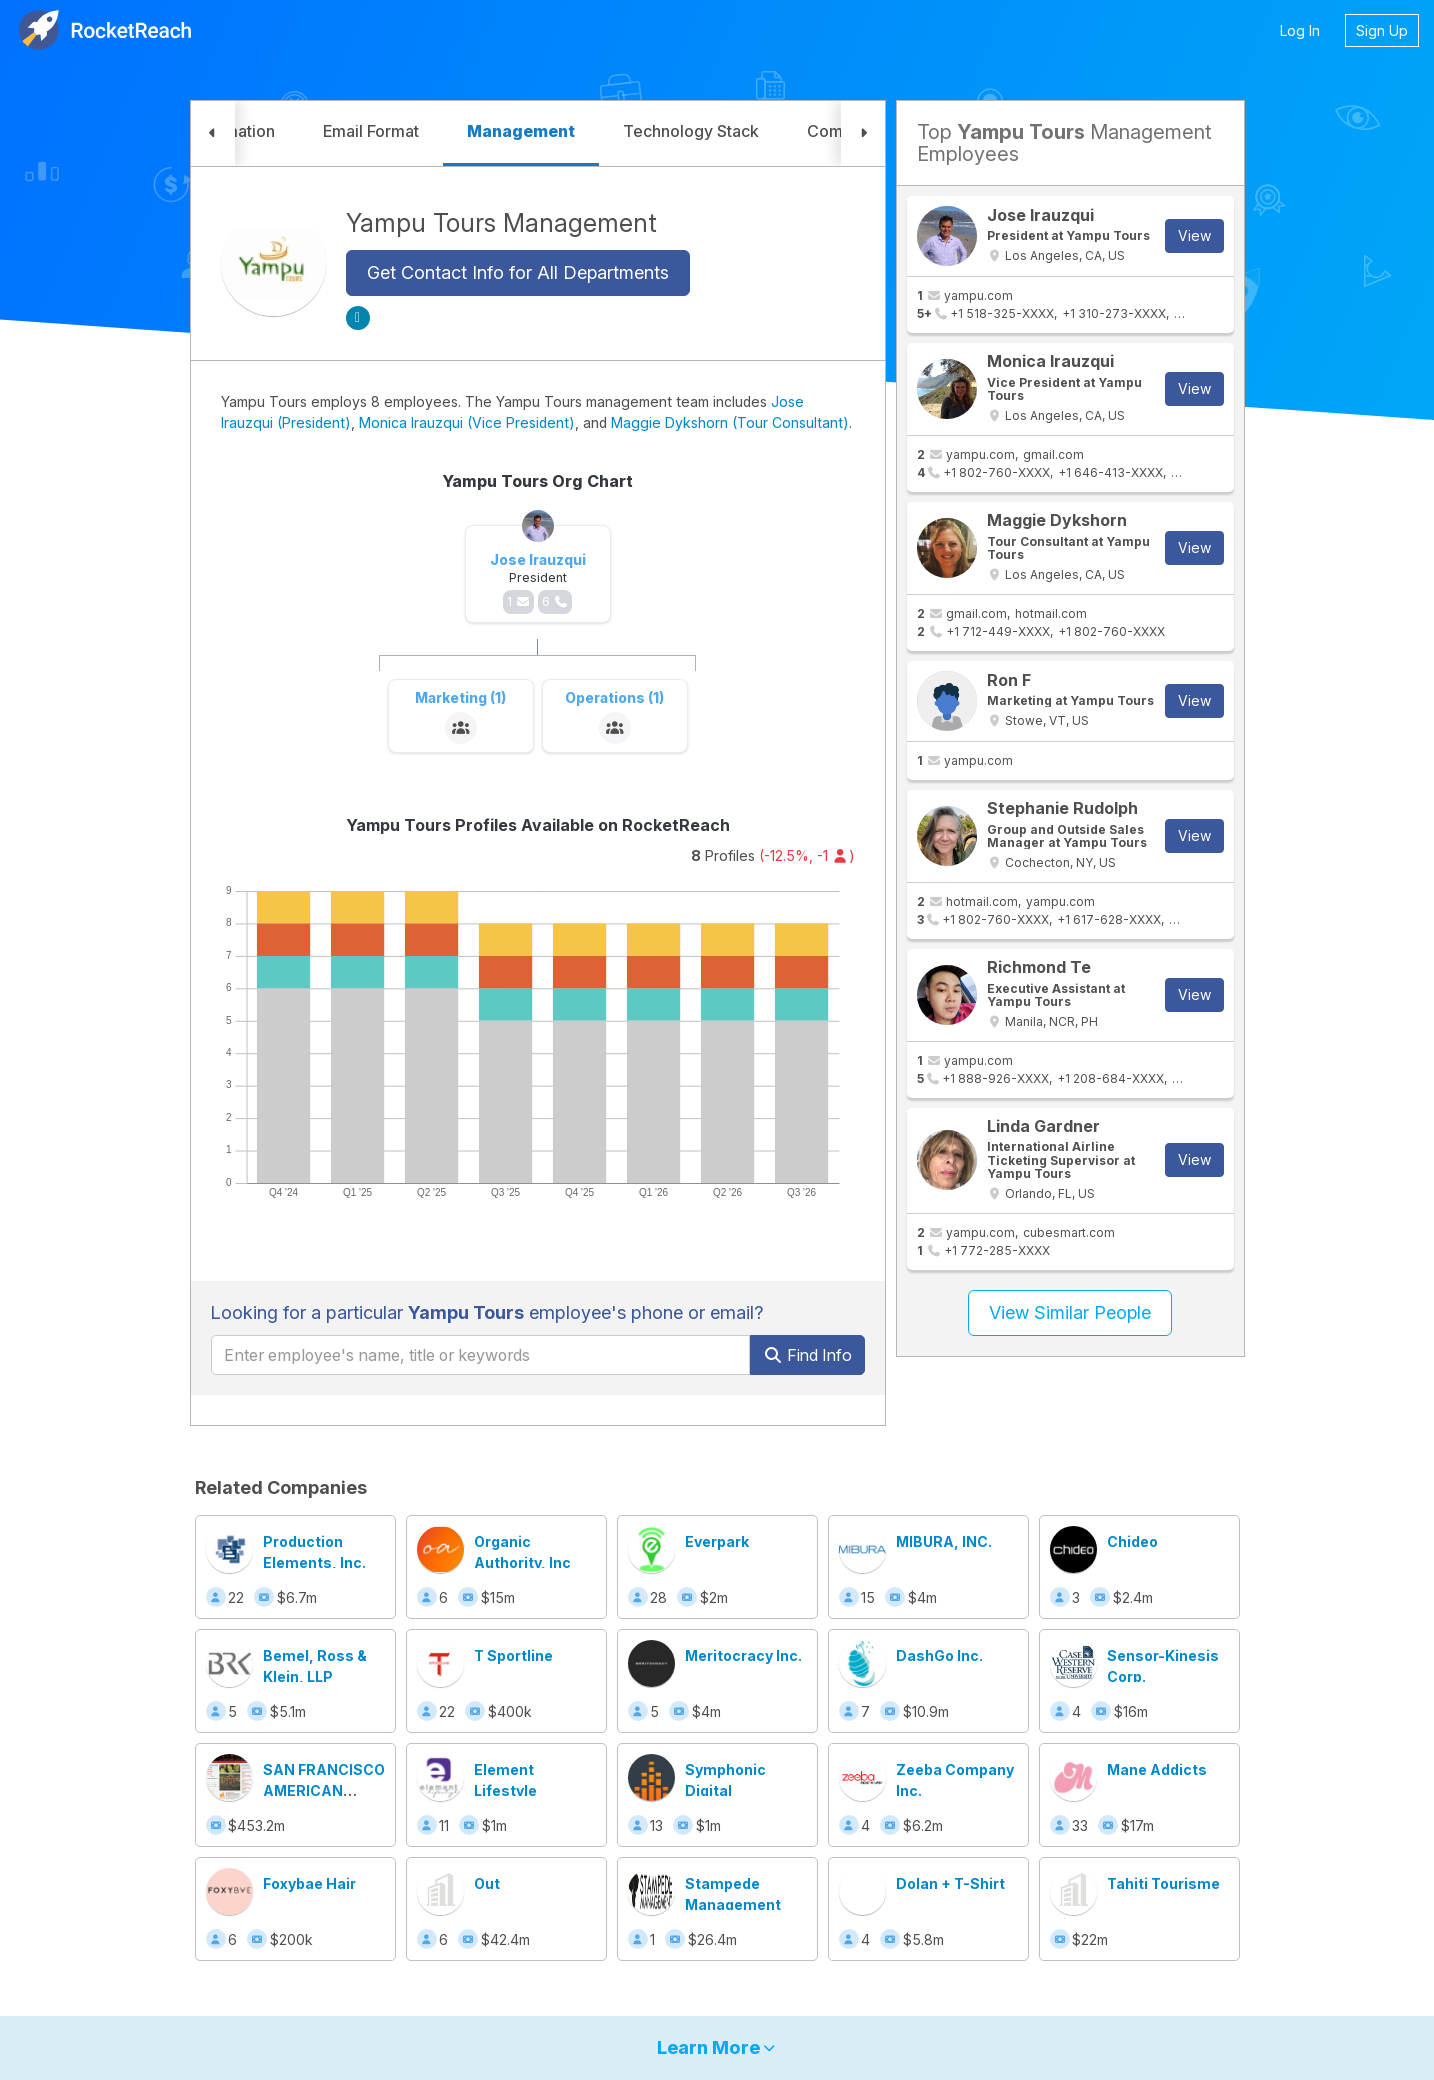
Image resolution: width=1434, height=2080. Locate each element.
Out (487, 1883)
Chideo (1132, 1541)
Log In (1300, 30)
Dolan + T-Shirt (950, 1883)
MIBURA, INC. (944, 1541)
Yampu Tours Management (501, 223)
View (1194, 235)
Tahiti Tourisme (1163, 1883)
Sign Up (1382, 30)
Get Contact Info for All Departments (518, 272)
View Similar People (1070, 1312)
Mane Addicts (1157, 1769)
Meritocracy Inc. (743, 1655)
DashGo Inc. (939, 1655)
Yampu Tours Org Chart (537, 481)
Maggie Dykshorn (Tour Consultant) (730, 422)
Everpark (717, 1541)
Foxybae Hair (309, 1883)
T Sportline (513, 1655)
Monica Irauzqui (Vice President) (467, 422)
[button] (213, 133)
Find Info (807, 1355)
